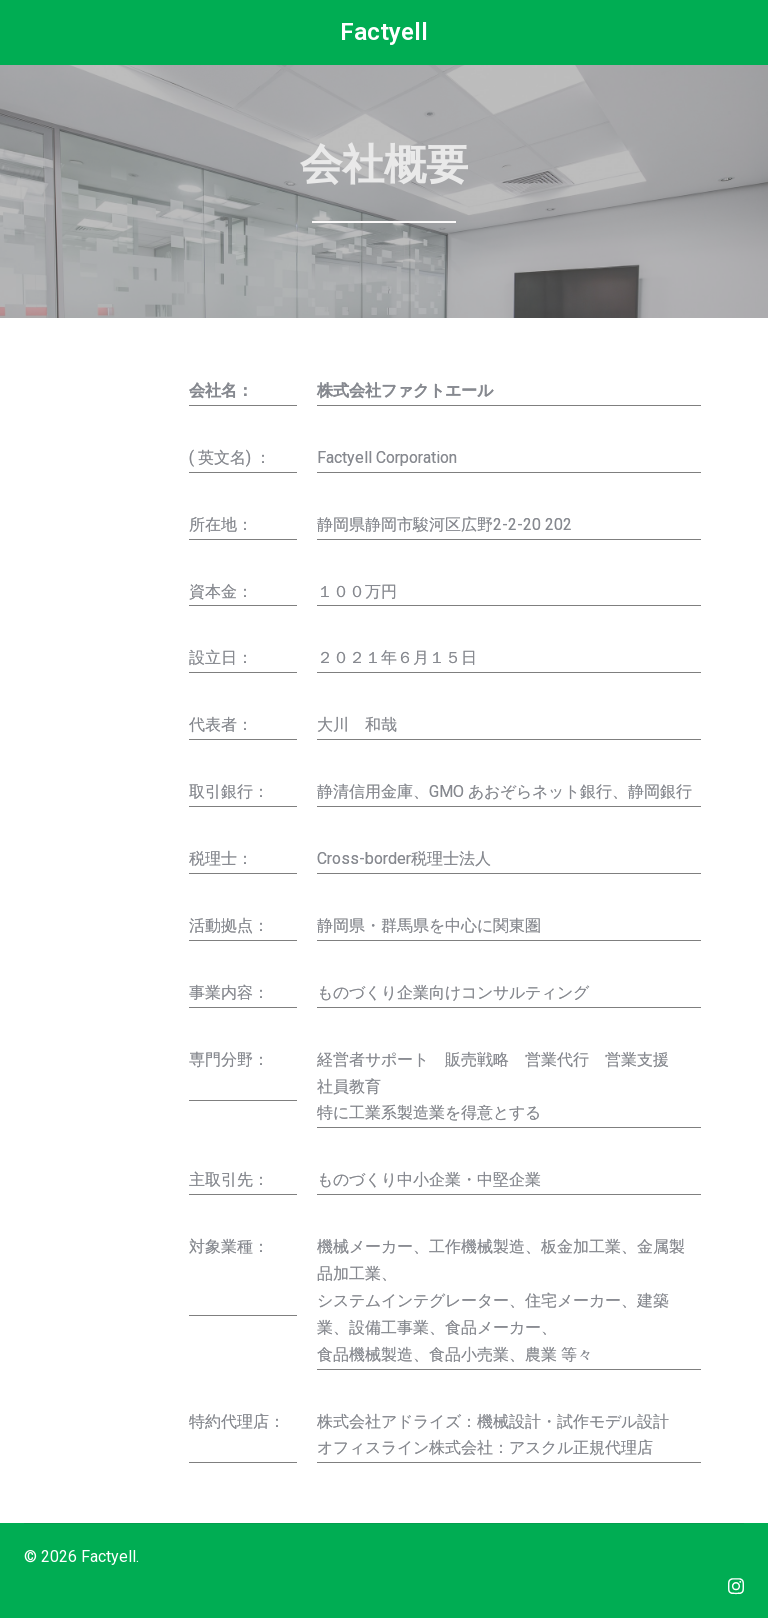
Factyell (384, 32)
